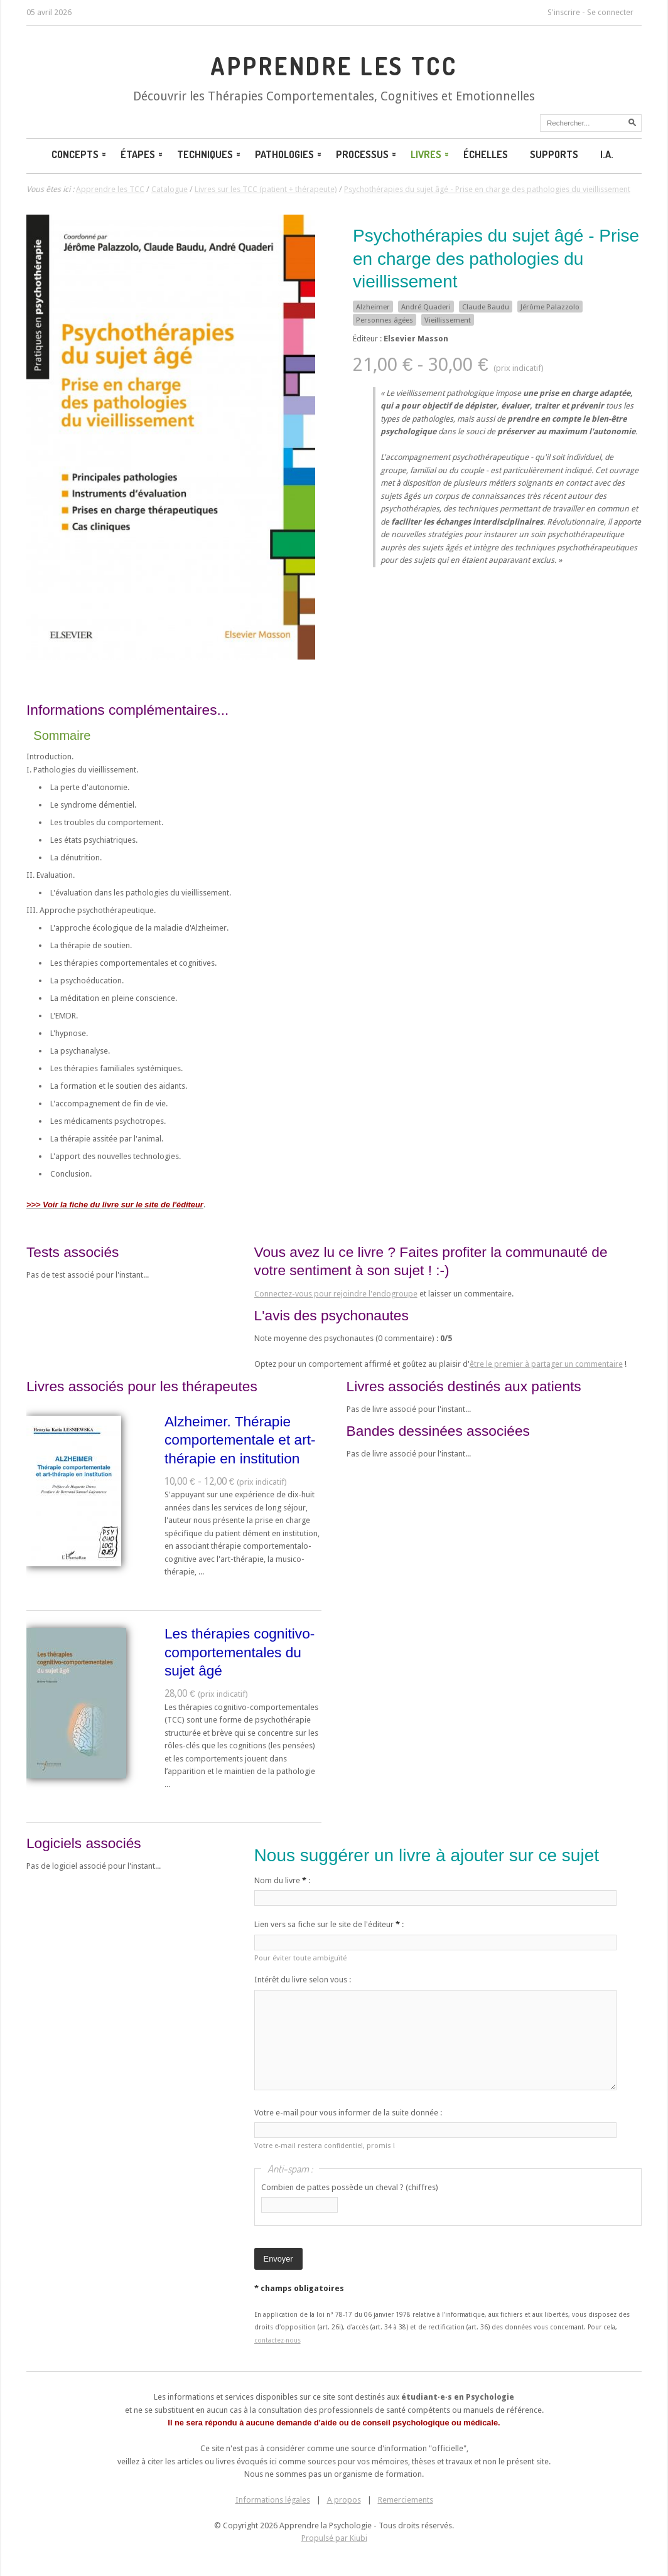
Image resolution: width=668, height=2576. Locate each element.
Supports (554, 154)
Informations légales (272, 2499)
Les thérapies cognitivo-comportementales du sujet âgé (239, 1652)
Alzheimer (373, 306)
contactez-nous (277, 2340)
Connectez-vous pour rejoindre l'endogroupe (336, 1293)
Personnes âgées (384, 320)
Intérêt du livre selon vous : (302, 1979)
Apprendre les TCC (333, 66)
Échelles (485, 154)
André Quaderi (426, 306)
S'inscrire (563, 12)
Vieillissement (447, 320)
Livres (431, 154)
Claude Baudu (485, 306)
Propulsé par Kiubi (334, 2538)
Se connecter (610, 12)
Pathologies (289, 154)
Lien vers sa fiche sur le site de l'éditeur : (329, 1924)
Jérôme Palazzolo (549, 306)
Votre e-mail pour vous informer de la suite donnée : (348, 2112)
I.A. (606, 154)
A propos (344, 2499)
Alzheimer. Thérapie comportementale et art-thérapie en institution (240, 1440)
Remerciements (405, 2499)
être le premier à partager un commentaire (546, 1364)
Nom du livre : (282, 1880)
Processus (367, 154)
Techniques (209, 154)
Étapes (142, 154)
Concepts (79, 154)
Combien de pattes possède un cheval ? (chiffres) (349, 2187)
